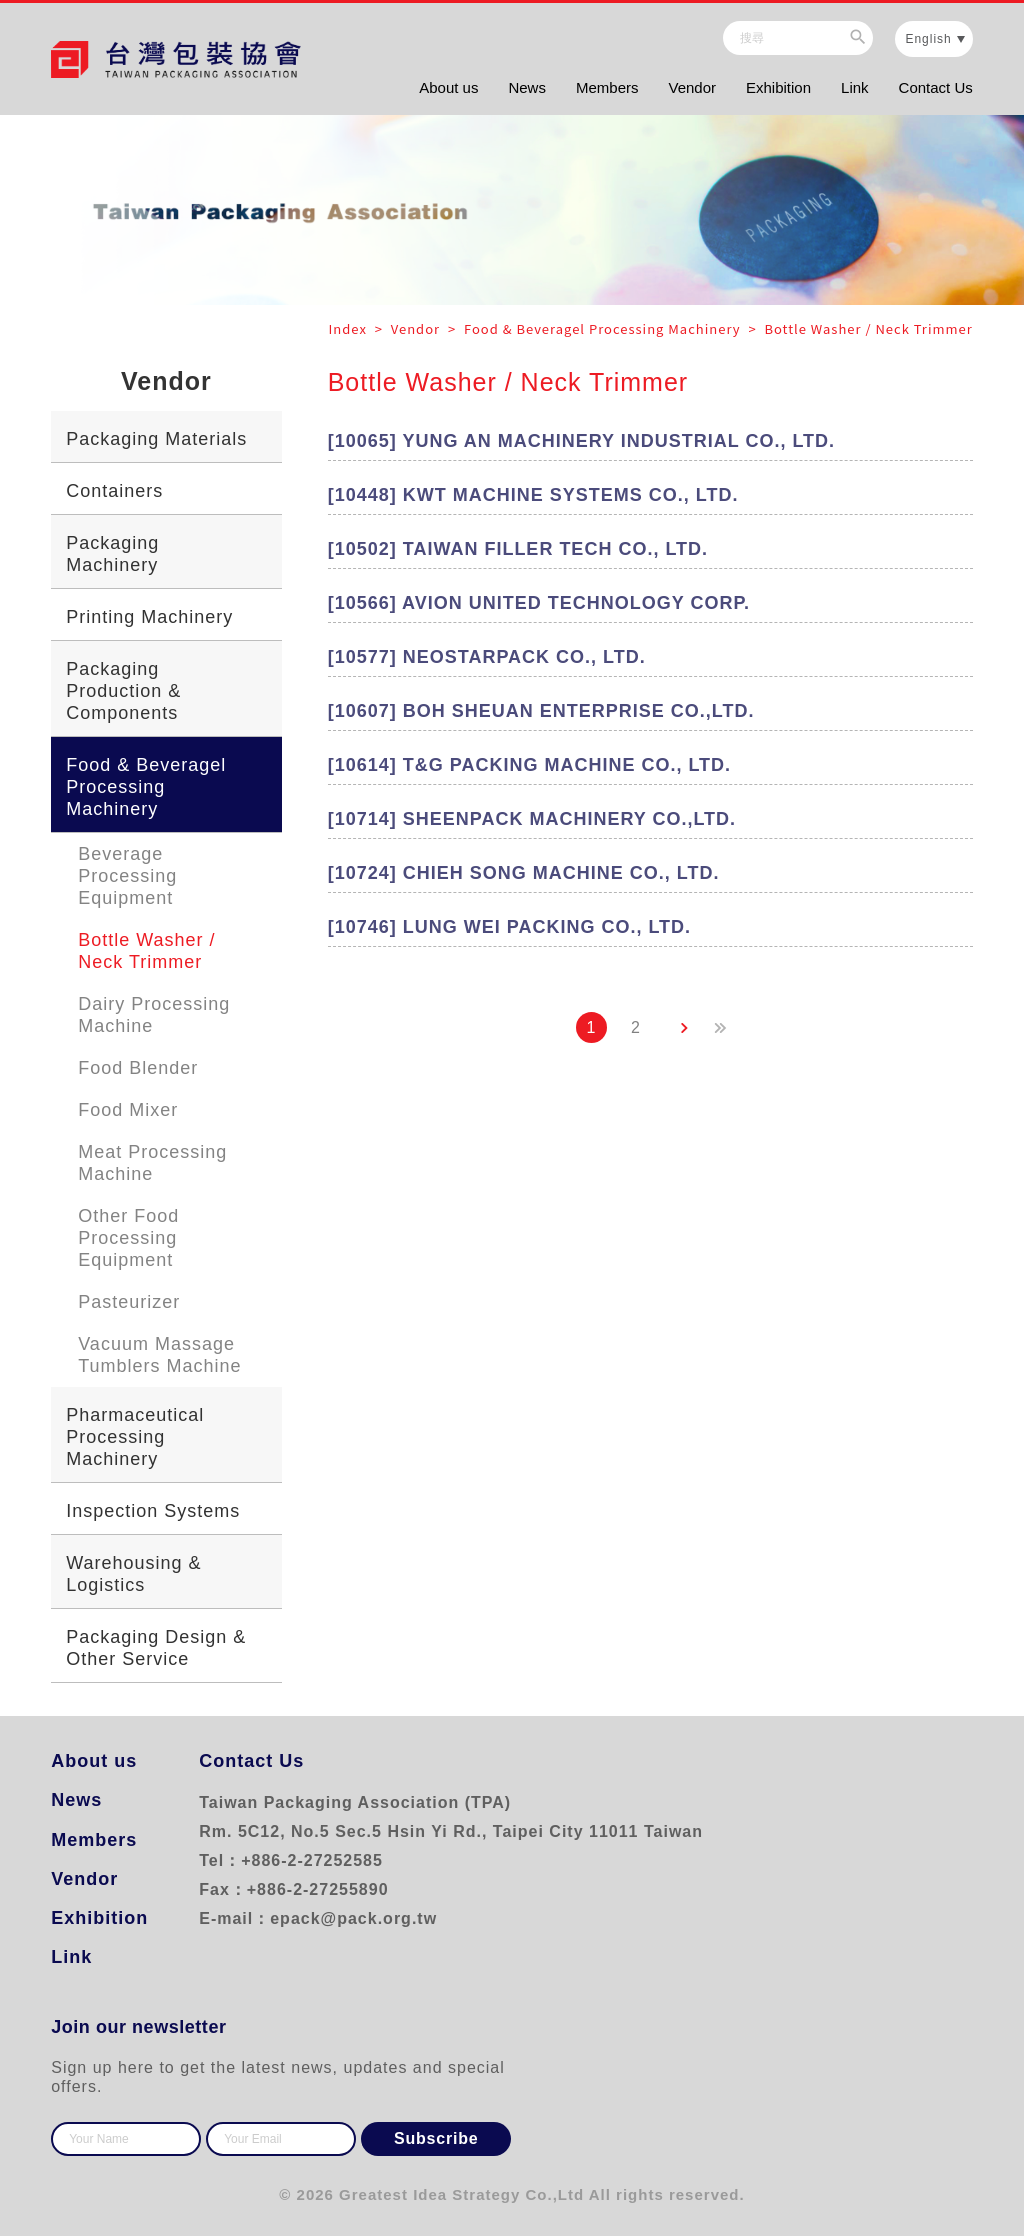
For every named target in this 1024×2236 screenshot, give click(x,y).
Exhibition (778, 87)
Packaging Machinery (112, 554)
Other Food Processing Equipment (128, 1238)
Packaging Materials (156, 439)
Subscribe (436, 2138)
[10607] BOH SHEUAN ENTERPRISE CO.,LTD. (541, 711)
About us (448, 87)
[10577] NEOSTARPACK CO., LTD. (487, 657)
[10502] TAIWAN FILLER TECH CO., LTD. (518, 549)
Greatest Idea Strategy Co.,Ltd (461, 2194)
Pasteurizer (129, 1302)
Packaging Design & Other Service (156, 1648)
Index (350, 328)
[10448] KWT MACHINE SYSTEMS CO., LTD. (533, 495)
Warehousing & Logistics (133, 1574)
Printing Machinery (149, 617)
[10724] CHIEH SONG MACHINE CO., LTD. (524, 873)
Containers (114, 491)
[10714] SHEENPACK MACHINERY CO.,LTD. (532, 819)
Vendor (692, 87)
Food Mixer (128, 1110)
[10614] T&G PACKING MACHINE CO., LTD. (529, 765)
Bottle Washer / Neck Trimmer (146, 951)
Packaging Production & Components (123, 691)
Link (855, 87)
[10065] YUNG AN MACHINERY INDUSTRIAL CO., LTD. (581, 441)
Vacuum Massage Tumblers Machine (159, 1355)
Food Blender (138, 1068)
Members (607, 87)
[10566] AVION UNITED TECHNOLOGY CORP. (539, 603)
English (928, 39)
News (527, 87)
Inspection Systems (153, 1511)
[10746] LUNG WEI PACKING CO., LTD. (509, 927)
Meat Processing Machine (152, 1163)
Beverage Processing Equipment (127, 876)
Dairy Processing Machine (154, 1015)
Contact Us (936, 87)
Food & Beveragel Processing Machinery (146, 787)
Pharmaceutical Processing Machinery (135, 1437)
